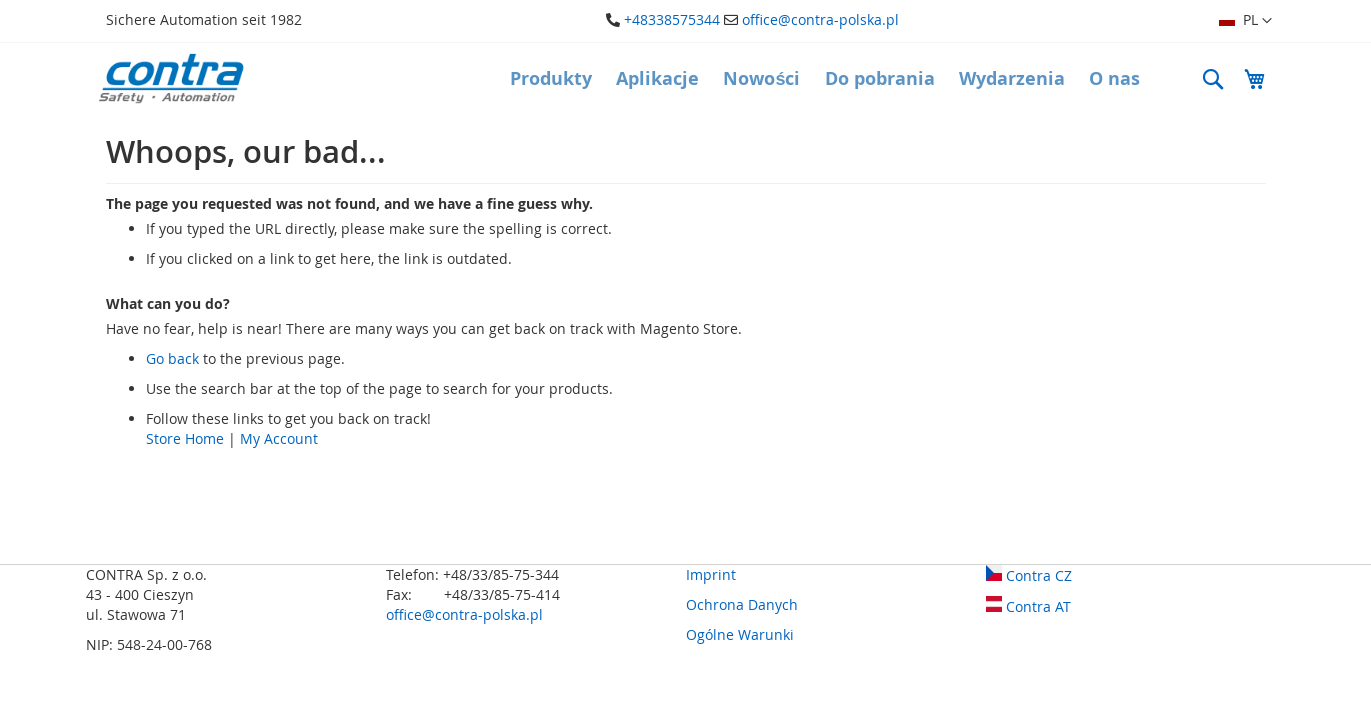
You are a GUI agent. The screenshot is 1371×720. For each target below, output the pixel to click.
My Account (279, 438)
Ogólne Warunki (740, 634)
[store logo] (171, 78)
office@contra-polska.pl (820, 19)
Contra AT (1028, 606)
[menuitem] (551, 79)
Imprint (711, 574)
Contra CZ (1029, 575)
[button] (1245, 21)
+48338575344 (672, 19)
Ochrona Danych (742, 604)
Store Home (185, 438)
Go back (172, 358)
